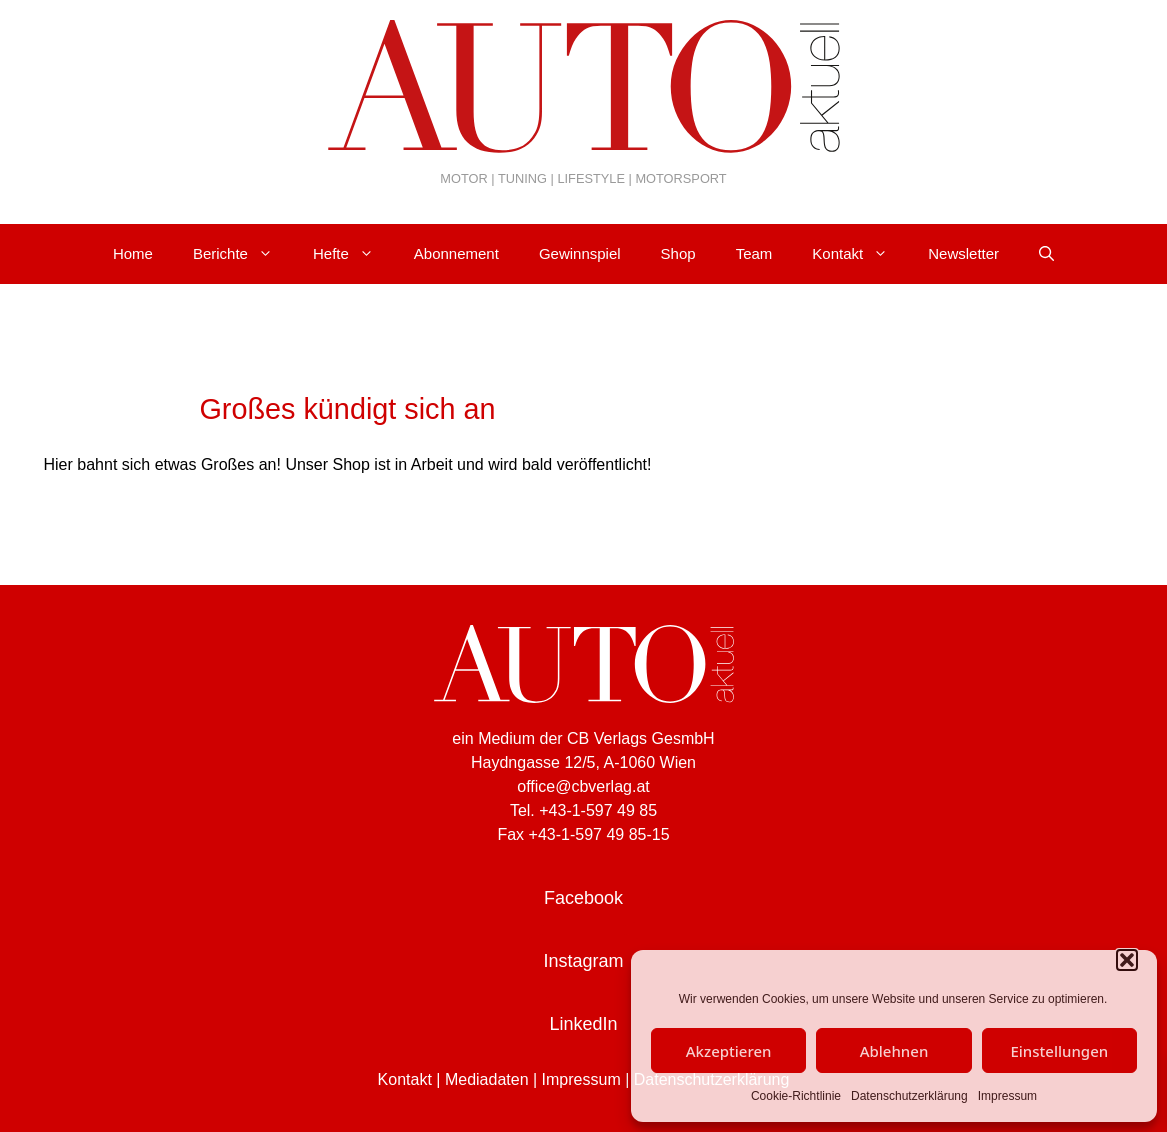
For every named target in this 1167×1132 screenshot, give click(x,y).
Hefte (353, 254)
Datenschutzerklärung (909, 1096)
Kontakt (860, 254)
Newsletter (963, 253)
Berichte (243, 254)
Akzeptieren (729, 1051)
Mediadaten (487, 1079)
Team (754, 253)
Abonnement (456, 253)
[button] (1127, 960)
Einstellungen (1059, 1051)
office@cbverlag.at (583, 786)
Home (133, 253)
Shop (678, 253)
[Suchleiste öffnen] (1046, 254)
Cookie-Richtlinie (796, 1096)
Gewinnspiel (580, 253)
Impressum (1007, 1096)
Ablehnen (894, 1051)
